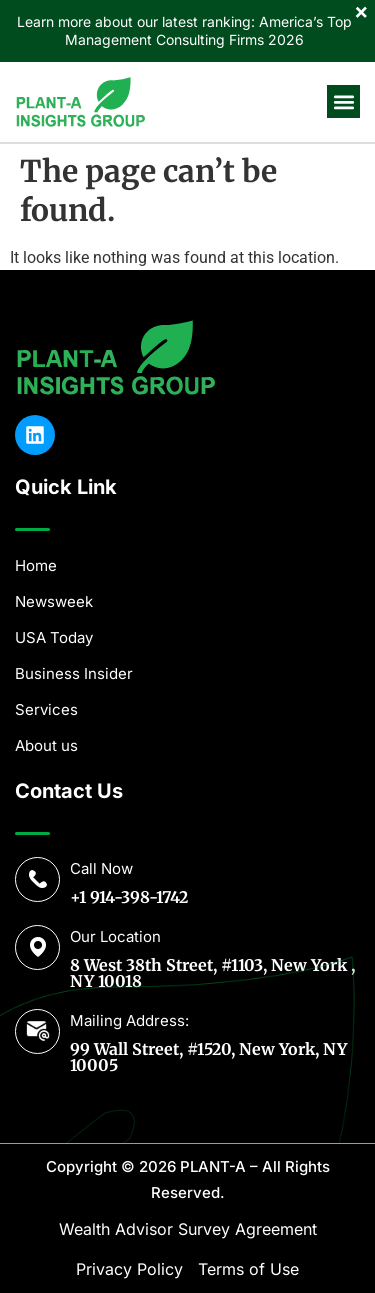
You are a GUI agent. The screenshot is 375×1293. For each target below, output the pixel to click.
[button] (343, 101)
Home (36, 565)
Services (46, 709)
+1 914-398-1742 (129, 897)
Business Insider (74, 673)
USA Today (54, 637)
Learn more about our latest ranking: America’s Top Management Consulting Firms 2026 (184, 30)
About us (46, 745)
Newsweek (54, 601)
